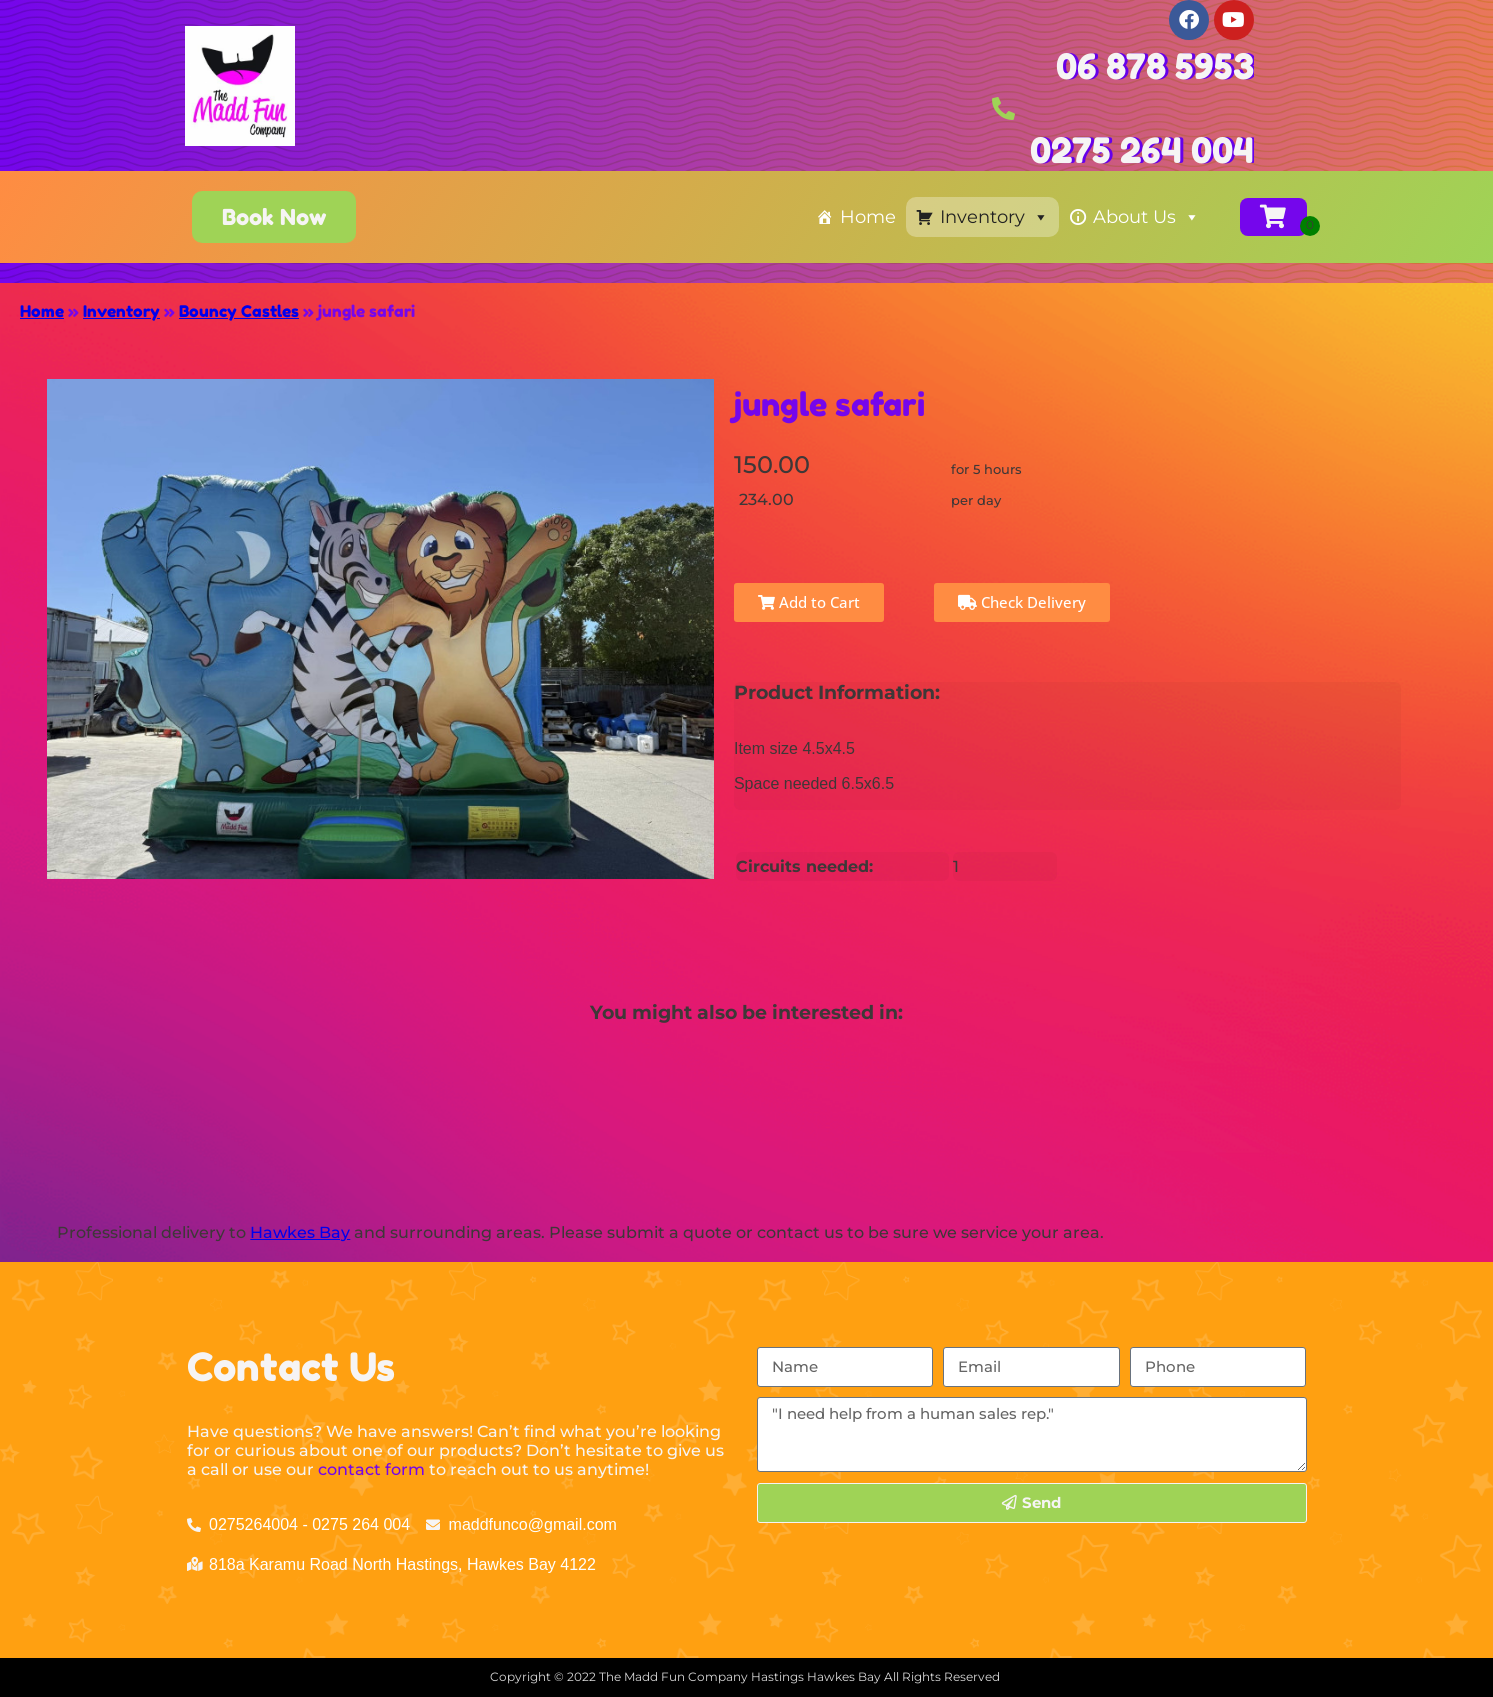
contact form (371, 1469)
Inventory (994, 217)
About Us (1146, 217)
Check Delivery (1022, 602)
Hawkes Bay (300, 1232)
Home (868, 217)
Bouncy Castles (239, 311)
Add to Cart (809, 602)
